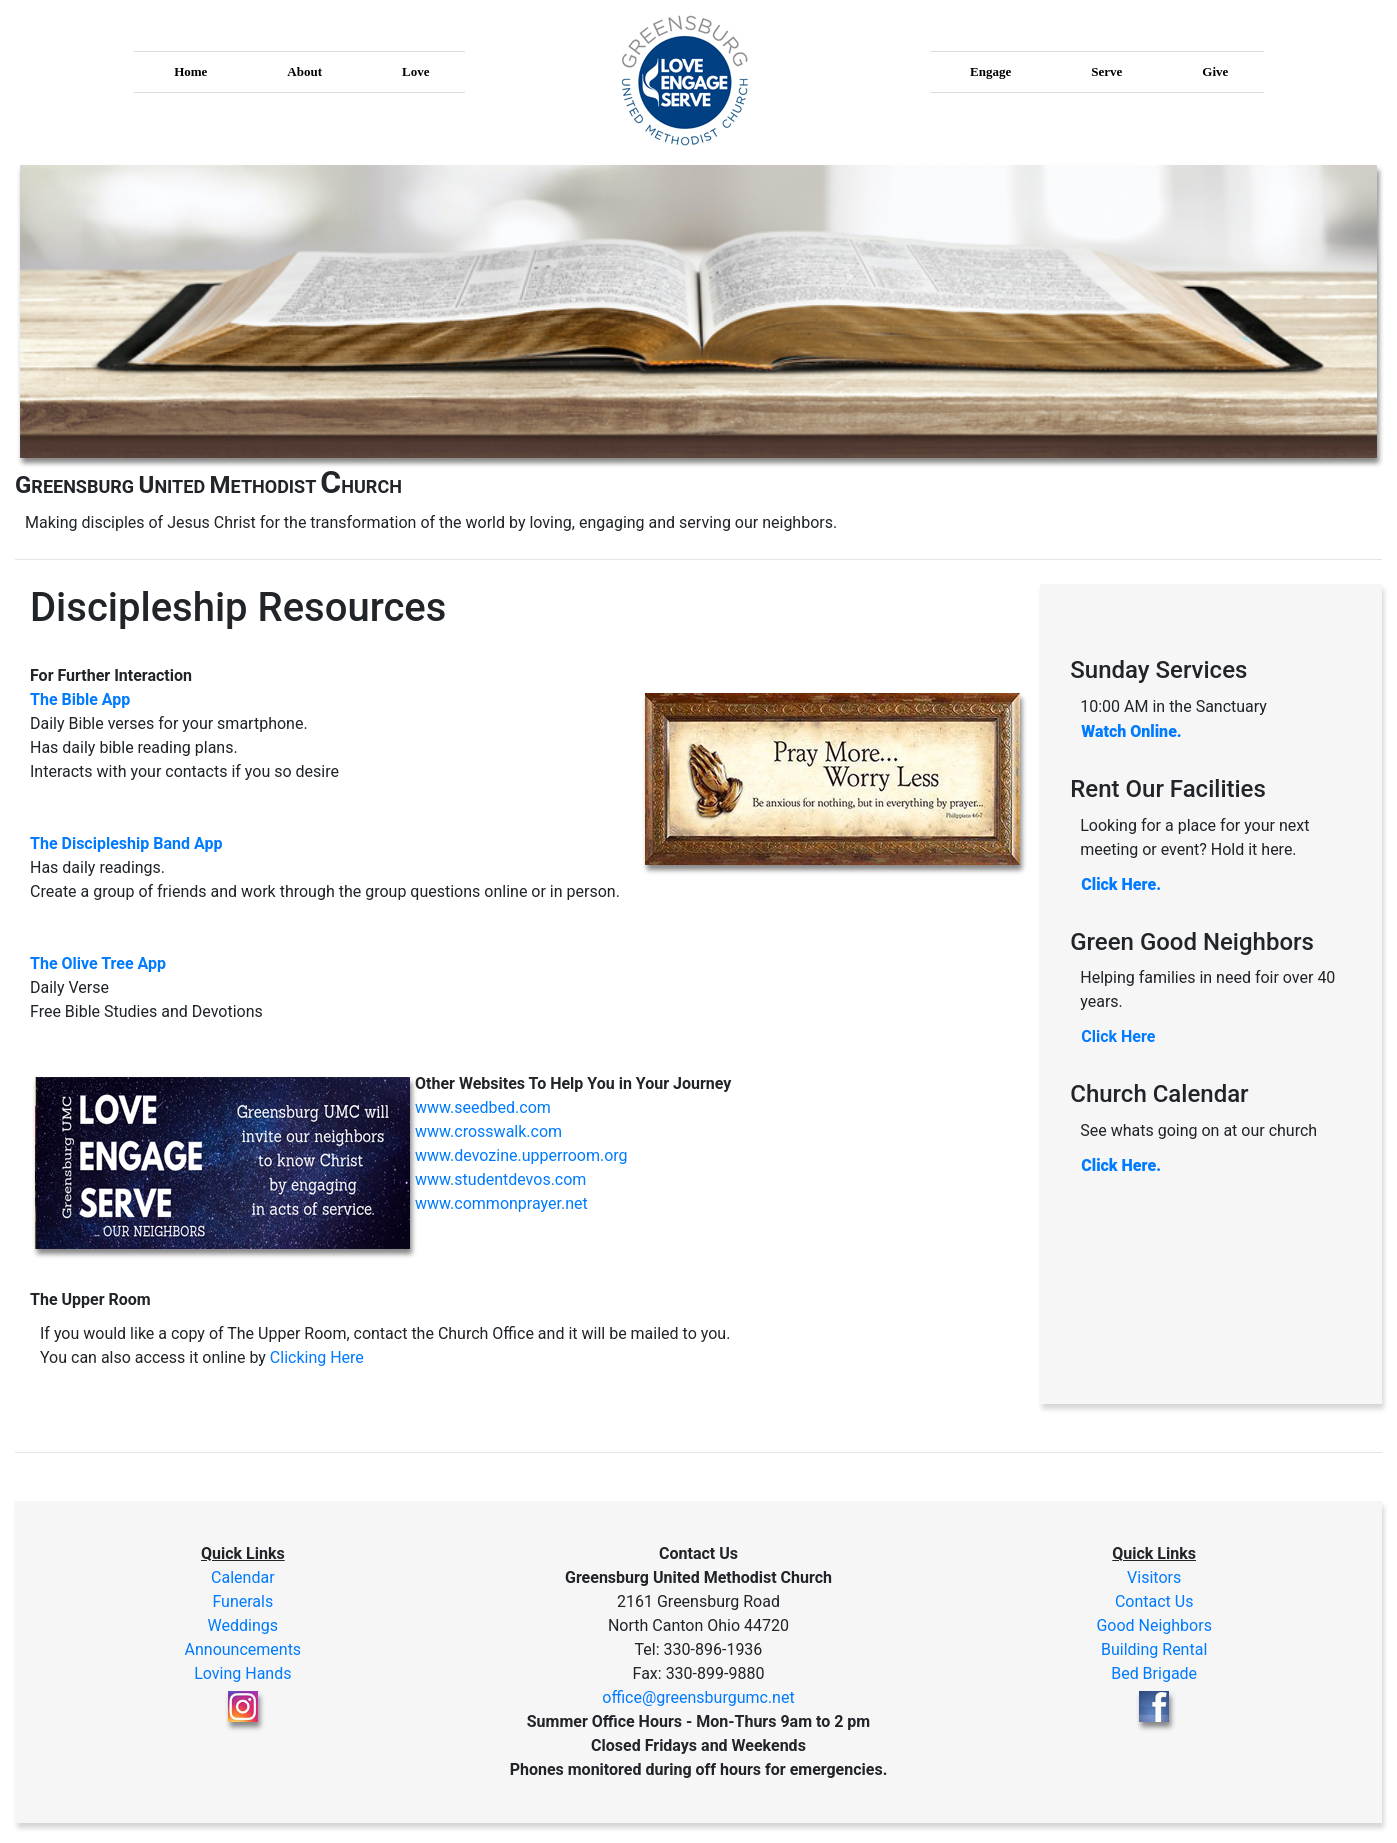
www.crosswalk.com (488, 1131)
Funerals (242, 1601)
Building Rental (1154, 1649)
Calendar (242, 1577)
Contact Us (1154, 1601)
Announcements (243, 1649)
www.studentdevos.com (500, 1179)
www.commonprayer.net (501, 1203)
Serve (1106, 71)
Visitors (1154, 1577)
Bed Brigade (1154, 1673)
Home (190, 71)
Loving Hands (242, 1673)
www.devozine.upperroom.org (521, 1155)
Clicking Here (317, 1357)
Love (415, 71)
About (304, 71)
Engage (990, 71)
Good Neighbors (1154, 1625)
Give (1215, 71)
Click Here (1118, 1036)
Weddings (243, 1625)
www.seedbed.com (483, 1107)
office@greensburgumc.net (698, 1697)
